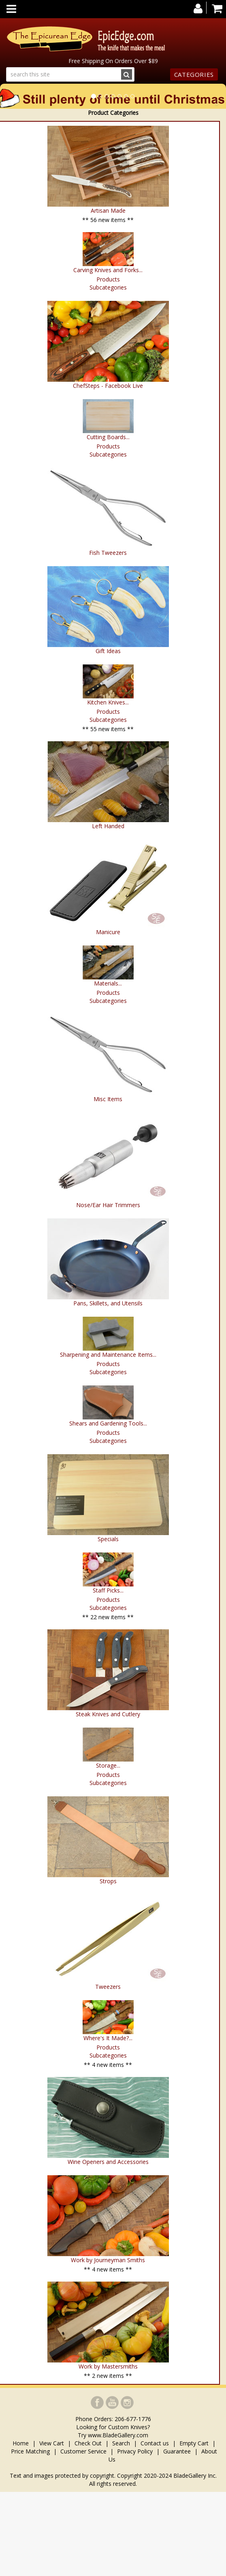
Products (108, 279)
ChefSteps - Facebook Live (108, 385)
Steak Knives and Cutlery (108, 1714)
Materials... (108, 983)
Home (21, 2443)
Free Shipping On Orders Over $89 (113, 61)
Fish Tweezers (108, 552)
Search (121, 2443)
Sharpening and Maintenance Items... (108, 1354)
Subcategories (108, 287)
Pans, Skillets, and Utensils (108, 1303)
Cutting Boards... (108, 437)
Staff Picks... (108, 1590)
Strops (108, 1881)
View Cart (51, 2443)
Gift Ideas (108, 651)
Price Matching (30, 2451)
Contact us (155, 2443)
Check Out (88, 2443)
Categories (194, 74)
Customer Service (83, 2451)
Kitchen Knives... (108, 702)
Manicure (108, 932)
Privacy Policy (135, 2451)
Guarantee (177, 2451)
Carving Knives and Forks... (108, 270)
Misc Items (108, 1099)
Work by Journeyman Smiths (108, 2260)
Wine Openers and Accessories (108, 2162)
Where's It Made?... (107, 2038)
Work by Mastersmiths (108, 2366)
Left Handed (108, 826)
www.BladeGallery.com (118, 2435)
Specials (108, 1539)
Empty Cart (194, 2443)
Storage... (108, 1765)
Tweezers (108, 1986)
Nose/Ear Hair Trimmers (108, 1205)
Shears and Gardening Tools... (108, 1423)
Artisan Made (108, 210)
